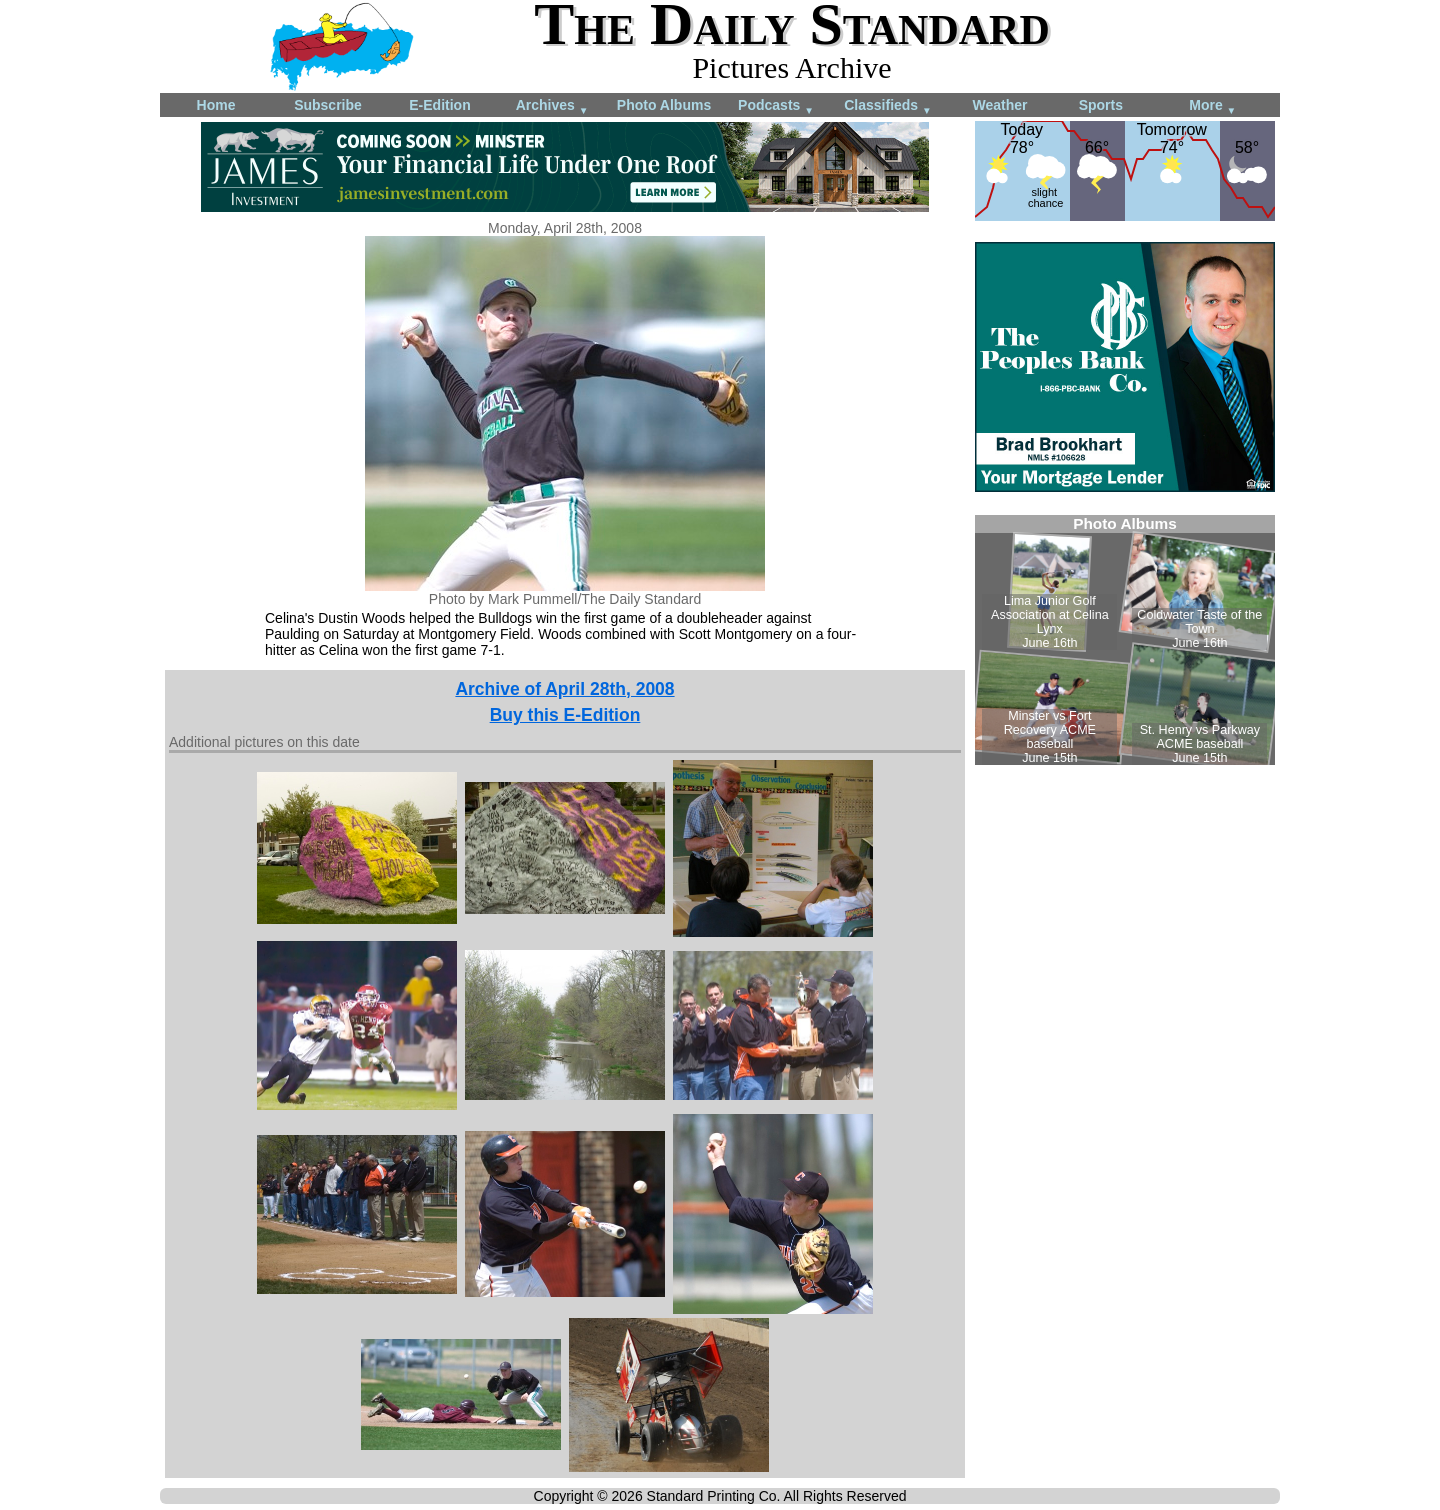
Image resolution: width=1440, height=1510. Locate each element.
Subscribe (328, 105)
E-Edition (439, 105)
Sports (1101, 105)
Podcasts (776, 106)
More (1212, 106)
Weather (1000, 105)
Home (216, 105)
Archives (552, 106)
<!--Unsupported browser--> (1125, 640)
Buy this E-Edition (565, 715)
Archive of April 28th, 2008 (564, 689)
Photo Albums (664, 105)
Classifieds (888, 106)
